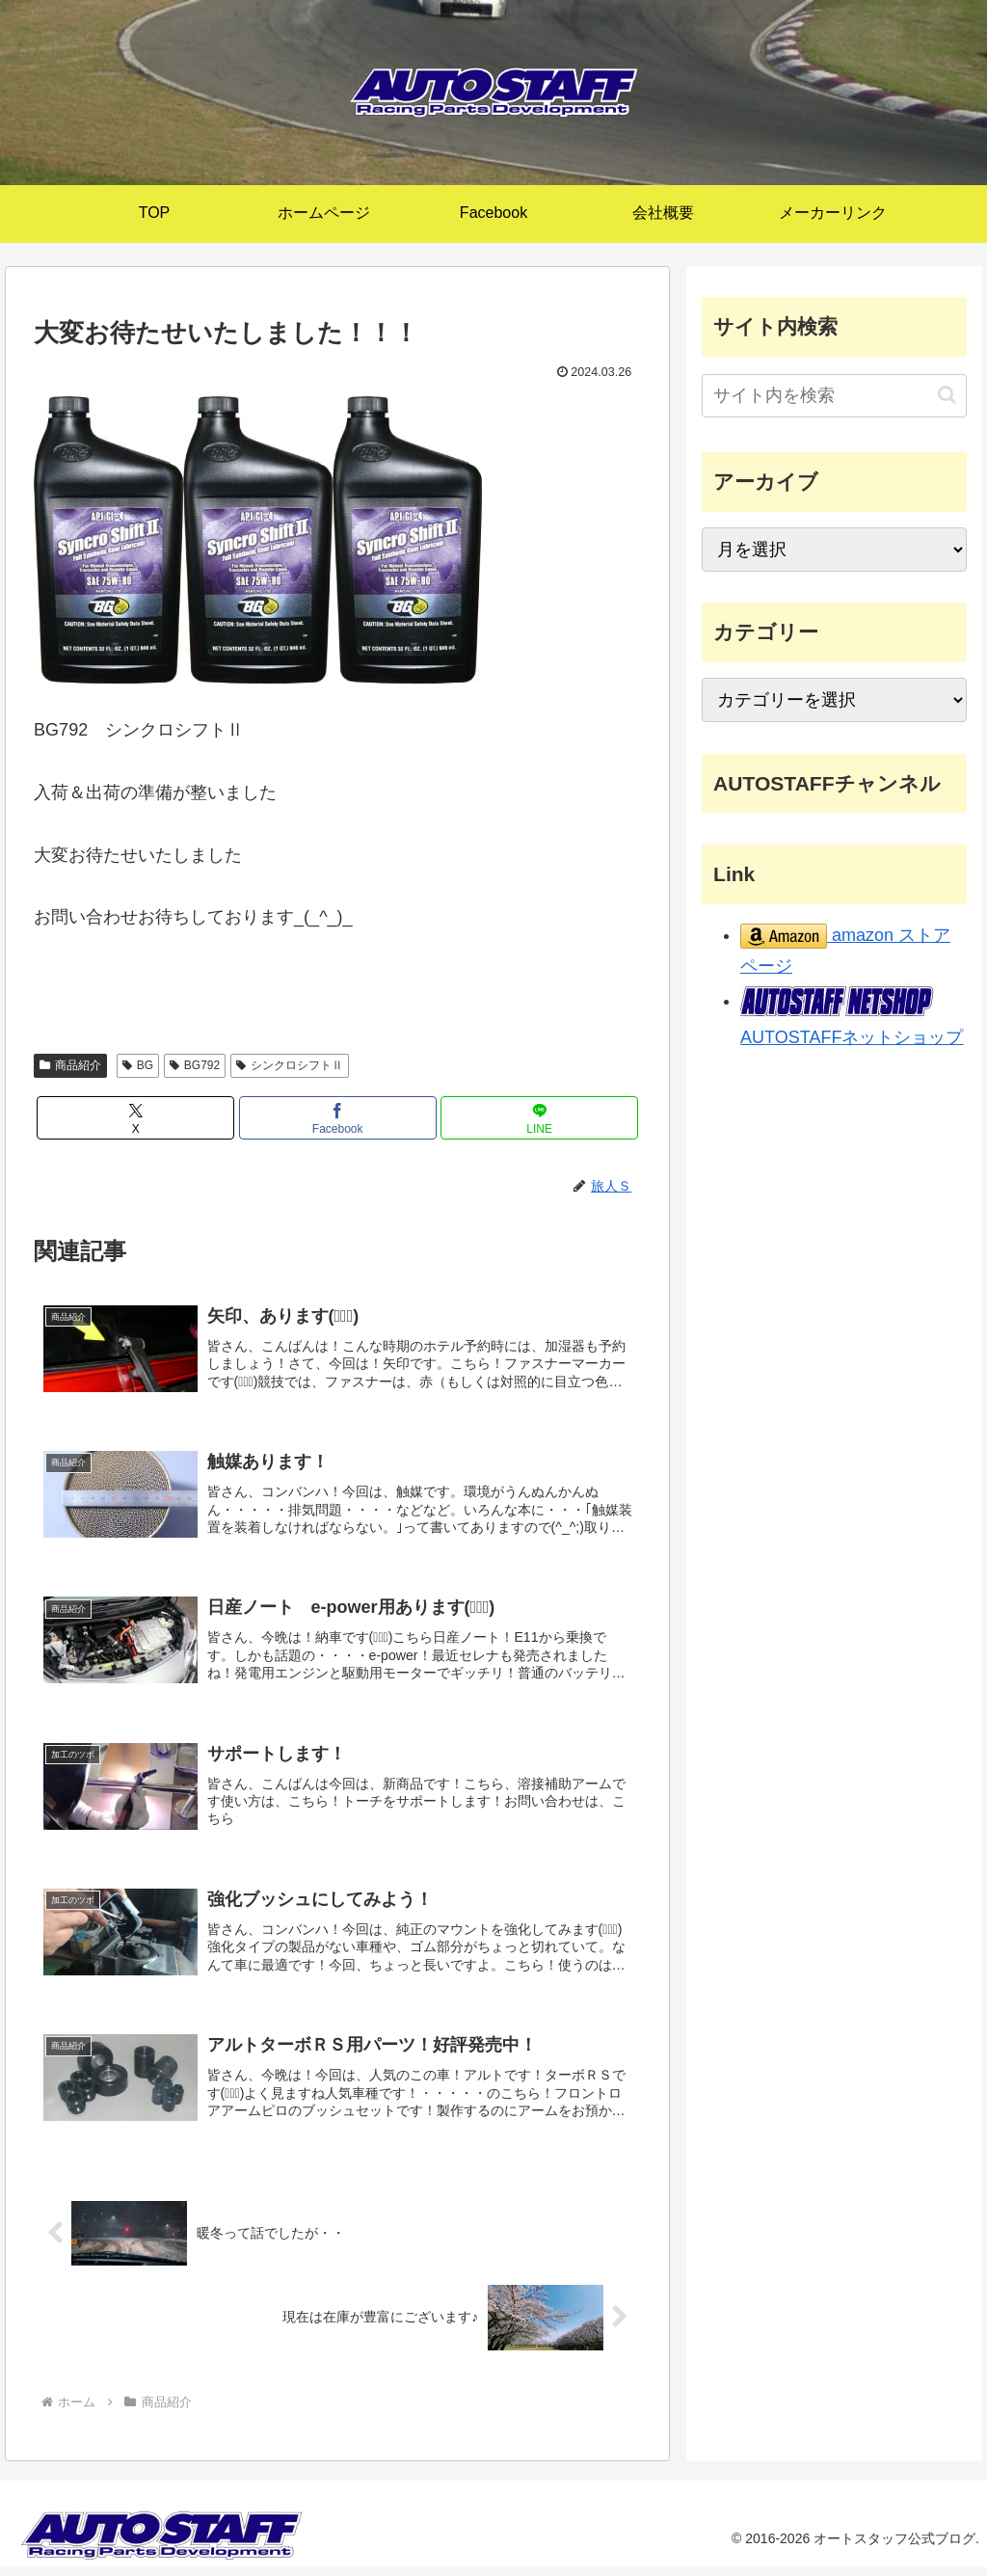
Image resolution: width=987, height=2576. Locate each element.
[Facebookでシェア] (338, 1118)
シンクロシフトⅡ (289, 1065)
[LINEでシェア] (539, 1118)
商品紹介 (70, 1065)
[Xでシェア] (135, 1118)
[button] (947, 395)
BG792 (195, 1065)
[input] (834, 395)
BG (137, 1065)
